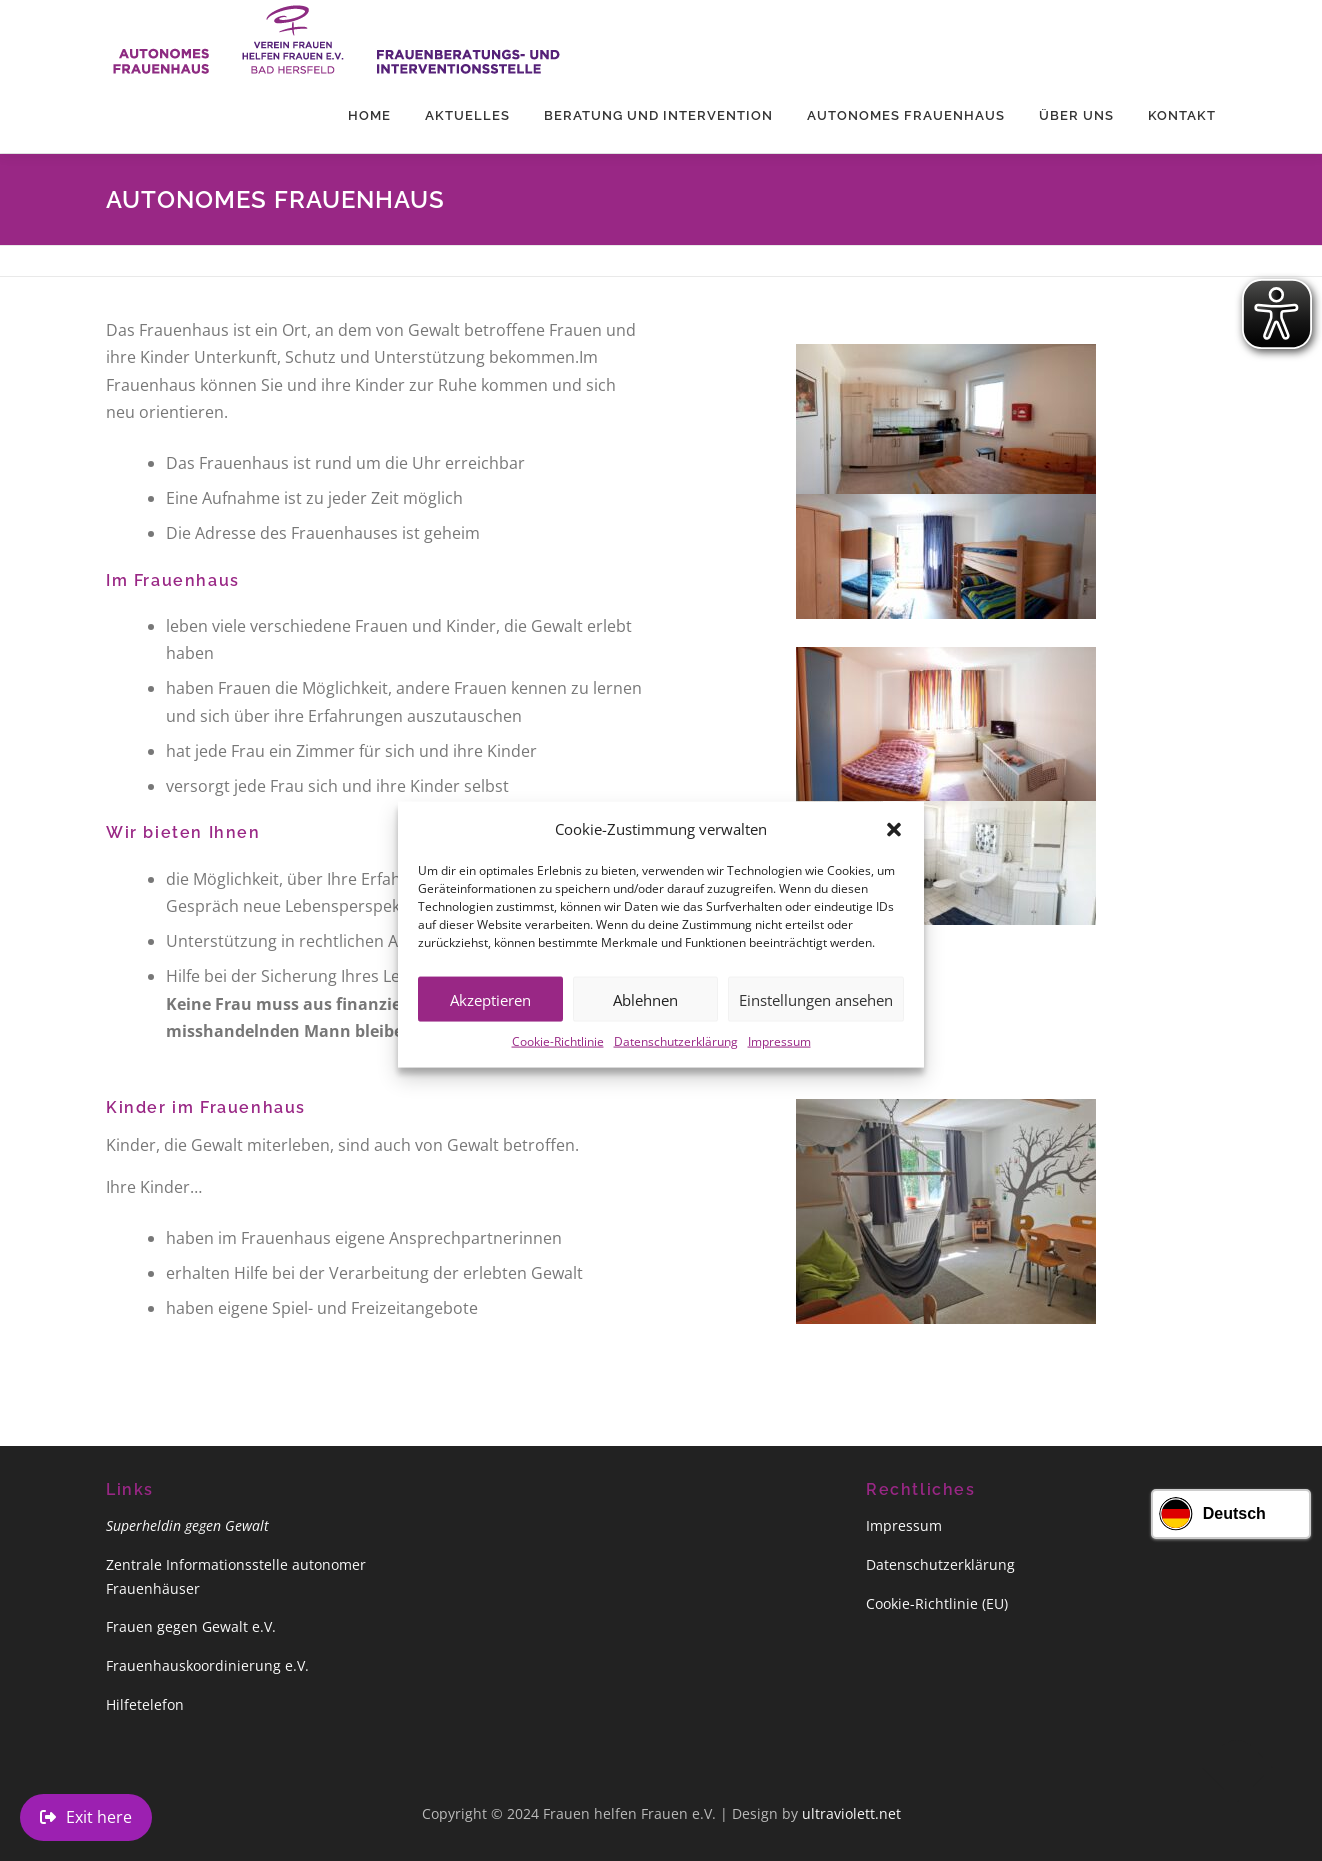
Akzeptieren (490, 1026)
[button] (894, 856)
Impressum (779, 1068)
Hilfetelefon (145, 1704)
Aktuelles (467, 115)
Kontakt (1182, 115)
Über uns (1076, 115)
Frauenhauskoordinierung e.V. (207, 1665)
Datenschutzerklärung (676, 1068)
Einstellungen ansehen (816, 1026)
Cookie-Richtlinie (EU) (937, 1603)
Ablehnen (645, 1026)
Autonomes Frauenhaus (906, 115)
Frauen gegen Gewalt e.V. (191, 1626)
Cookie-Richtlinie (558, 1068)
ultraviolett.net (851, 1813)
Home (369, 115)
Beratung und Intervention (658, 115)
